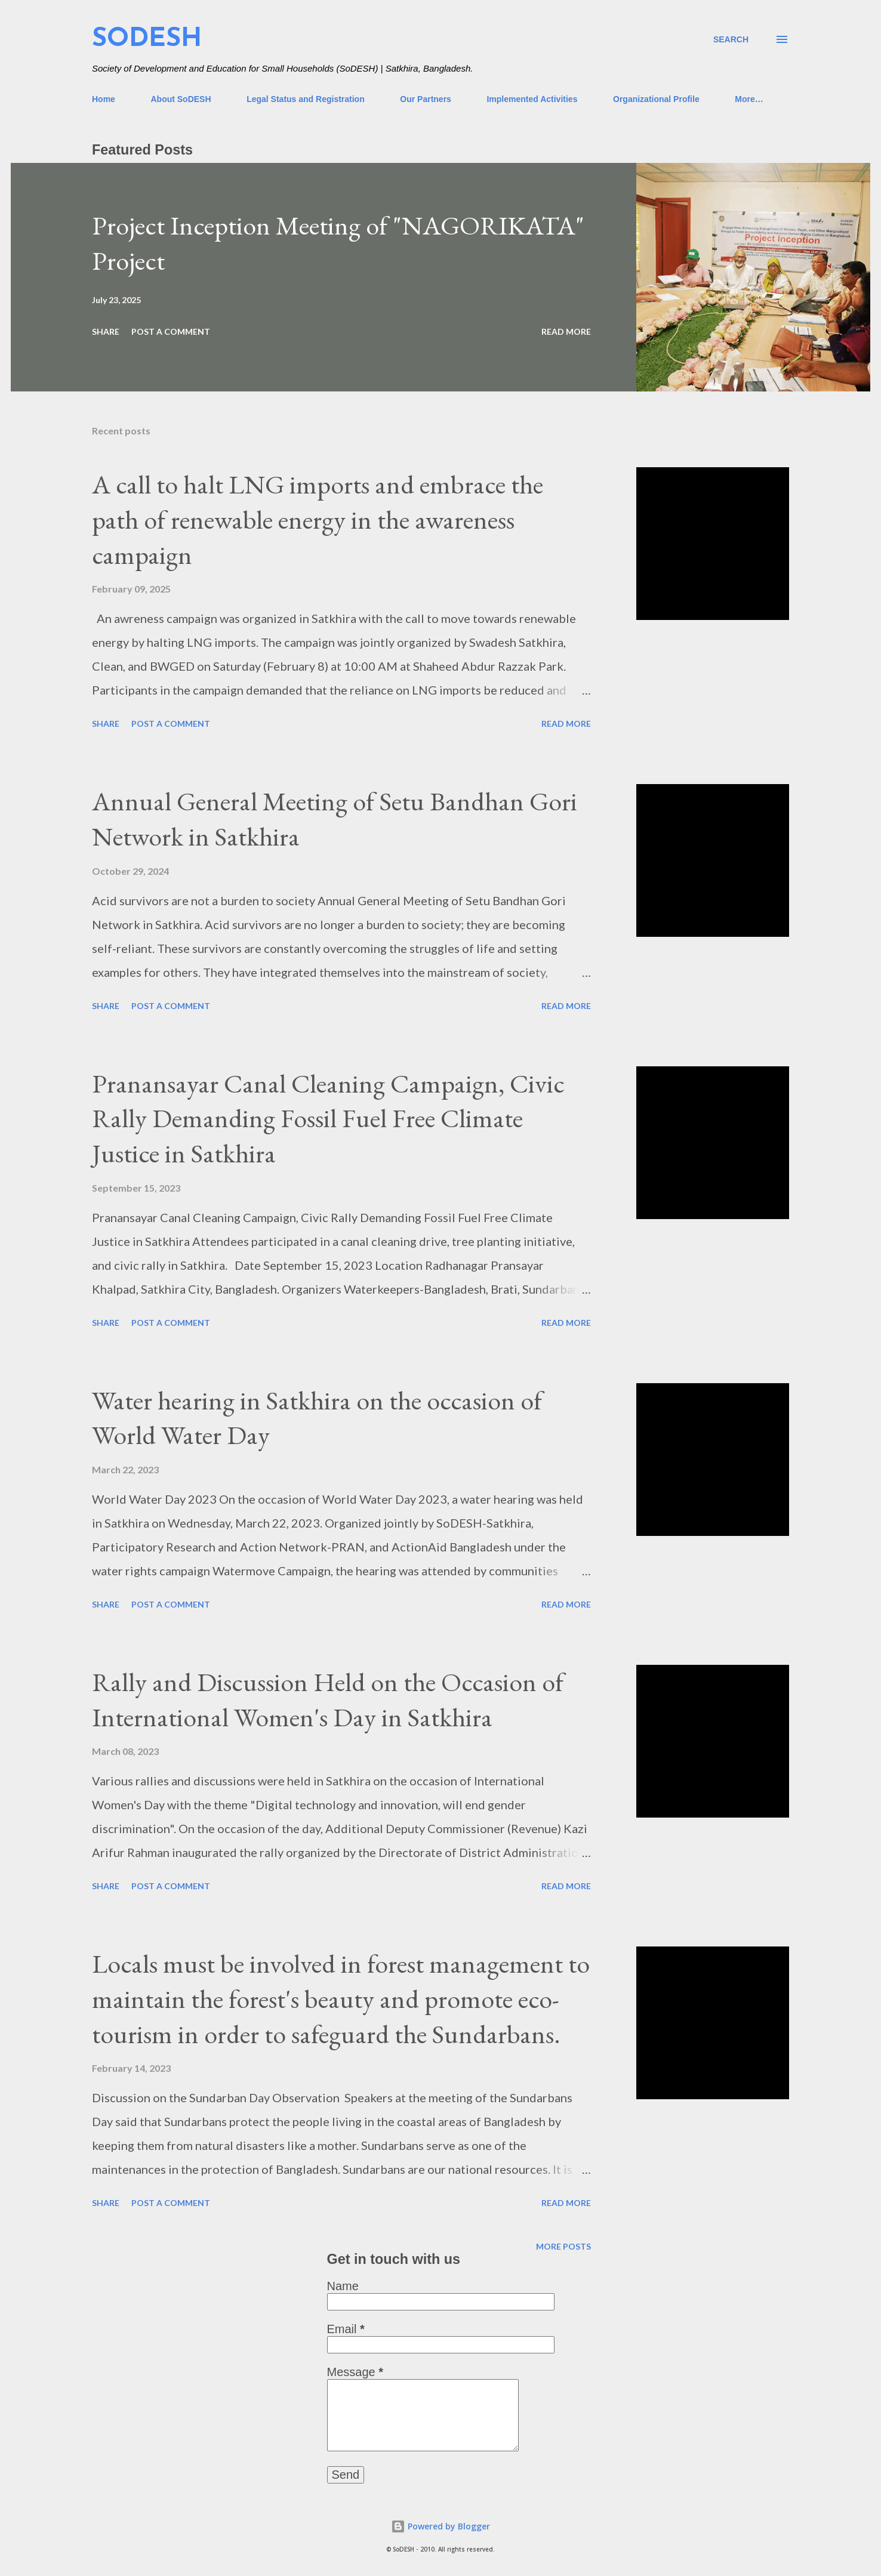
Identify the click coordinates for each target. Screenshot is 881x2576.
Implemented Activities (531, 99)
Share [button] (105, 331)
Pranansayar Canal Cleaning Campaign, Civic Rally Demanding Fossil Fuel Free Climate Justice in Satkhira (328, 1118)
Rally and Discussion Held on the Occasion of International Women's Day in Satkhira (327, 1699)
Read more (566, 331)
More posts (563, 2246)
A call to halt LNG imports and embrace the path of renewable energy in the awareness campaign (317, 519)
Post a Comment (170, 331)
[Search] (730, 39)
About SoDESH (180, 99)
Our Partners (425, 99)
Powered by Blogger (440, 2526)
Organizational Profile (656, 99)
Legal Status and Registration (306, 99)
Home (103, 99)
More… (749, 99)
